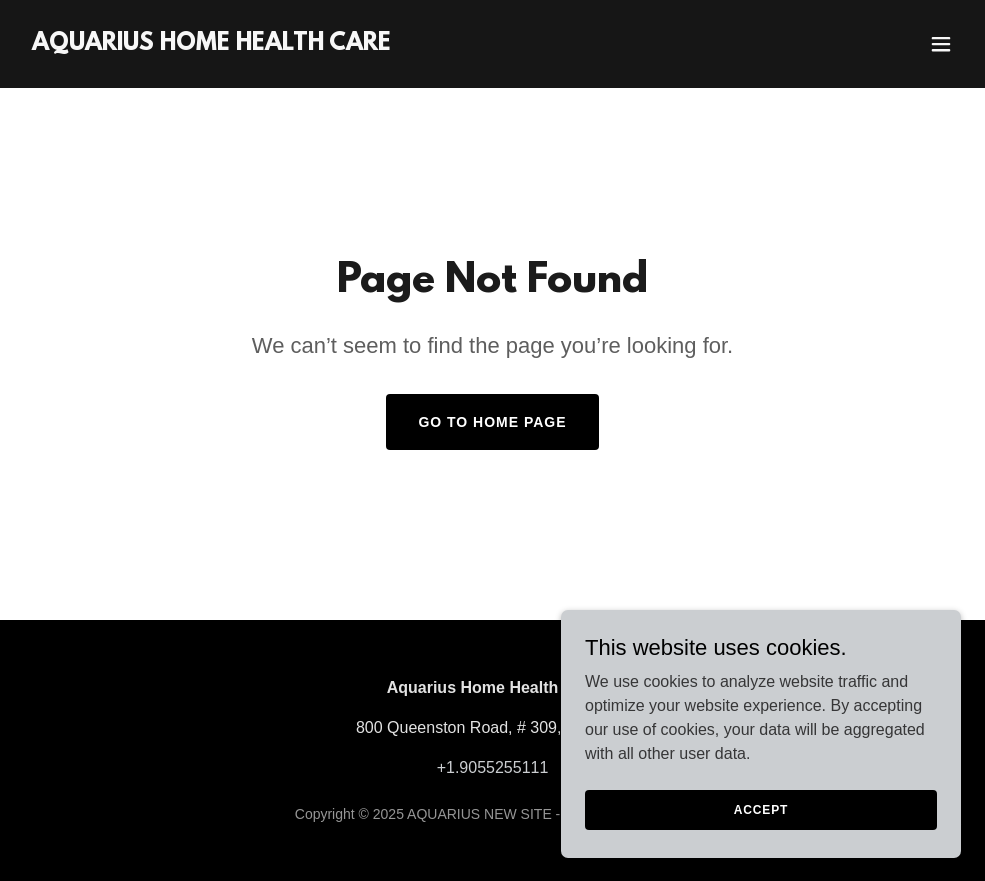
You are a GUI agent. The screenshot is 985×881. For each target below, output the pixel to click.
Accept (761, 837)
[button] (941, 44)
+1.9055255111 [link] (493, 767)
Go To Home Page (492, 422)
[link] (211, 44)
